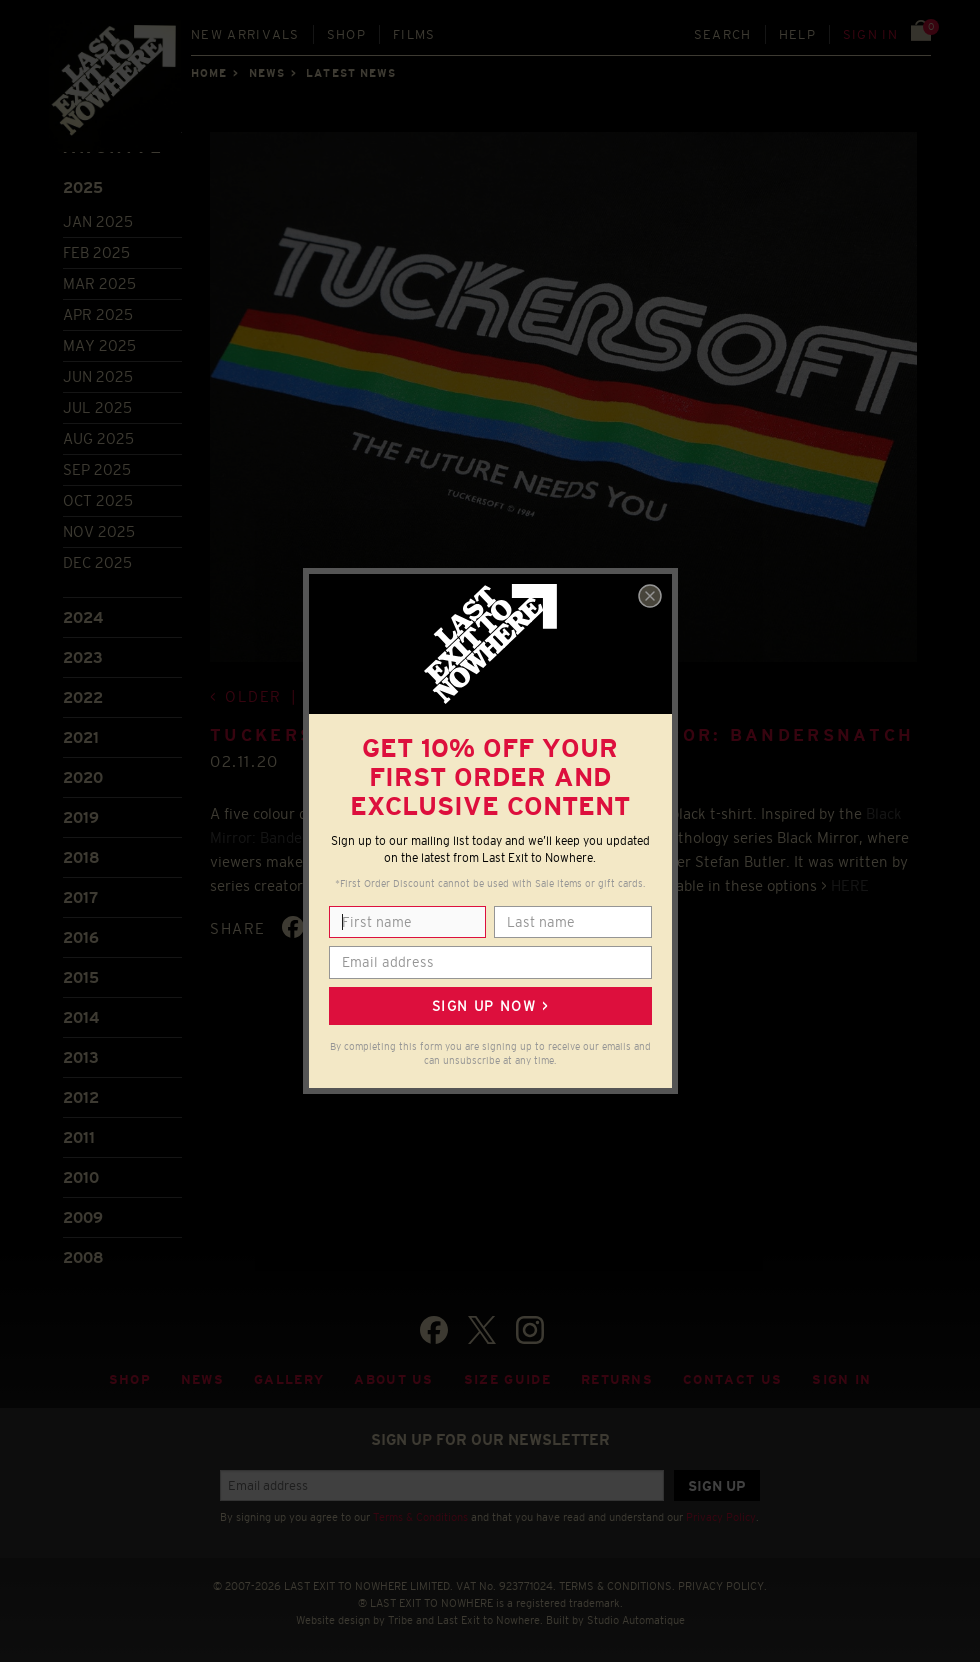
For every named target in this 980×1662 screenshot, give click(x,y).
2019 (81, 817)
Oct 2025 (98, 500)
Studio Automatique (636, 1620)
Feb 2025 (96, 252)
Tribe (400, 1620)
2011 (79, 1137)
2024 (83, 617)
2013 (81, 1057)
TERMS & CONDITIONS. (617, 1586)
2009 (83, 1217)
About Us (394, 1379)
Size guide (507, 1379)
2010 (81, 1177)
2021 (81, 737)
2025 (83, 187)
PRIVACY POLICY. (722, 1586)
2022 (83, 697)
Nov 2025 (99, 531)
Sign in (870, 34)
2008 (83, 1257)
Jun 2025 (98, 376)
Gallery (289, 1379)
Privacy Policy (721, 1517)
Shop (346, 34)
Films (414, 34)
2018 (81, 857)
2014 (81, 1017)
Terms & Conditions (420, 1517)
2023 (83, 657)
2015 (81, 977)
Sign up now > (490, 1006)
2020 (83, 777)
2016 (81, 937)
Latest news (351, 73)
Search (723, 34)
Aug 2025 (98, 438)
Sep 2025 (97, 469)
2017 (80, 897)
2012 (81, 1097)
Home (209, 73)
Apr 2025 (98, 314)
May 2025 (99, 345)
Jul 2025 (97, 407)
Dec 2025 (97, 562)
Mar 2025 (99, 283)
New (245, 34)
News (267, 73)
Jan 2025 (98, 221)
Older (253, 696)
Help (797, 34)
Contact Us (732, 1379)
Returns (617, 1379)
